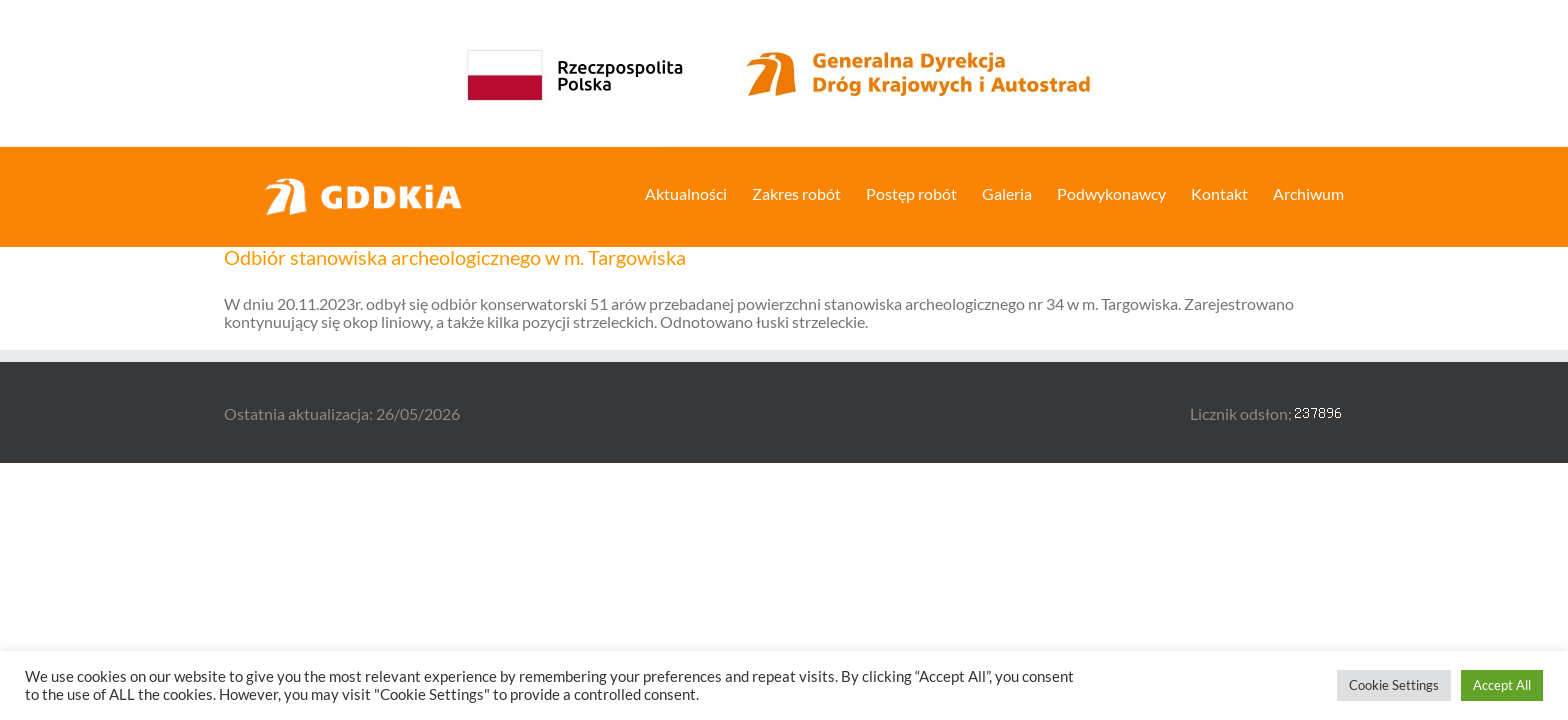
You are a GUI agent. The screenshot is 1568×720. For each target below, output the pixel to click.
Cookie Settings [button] (1394, 685)
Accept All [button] (1502, 685)
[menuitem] (616, 192)
